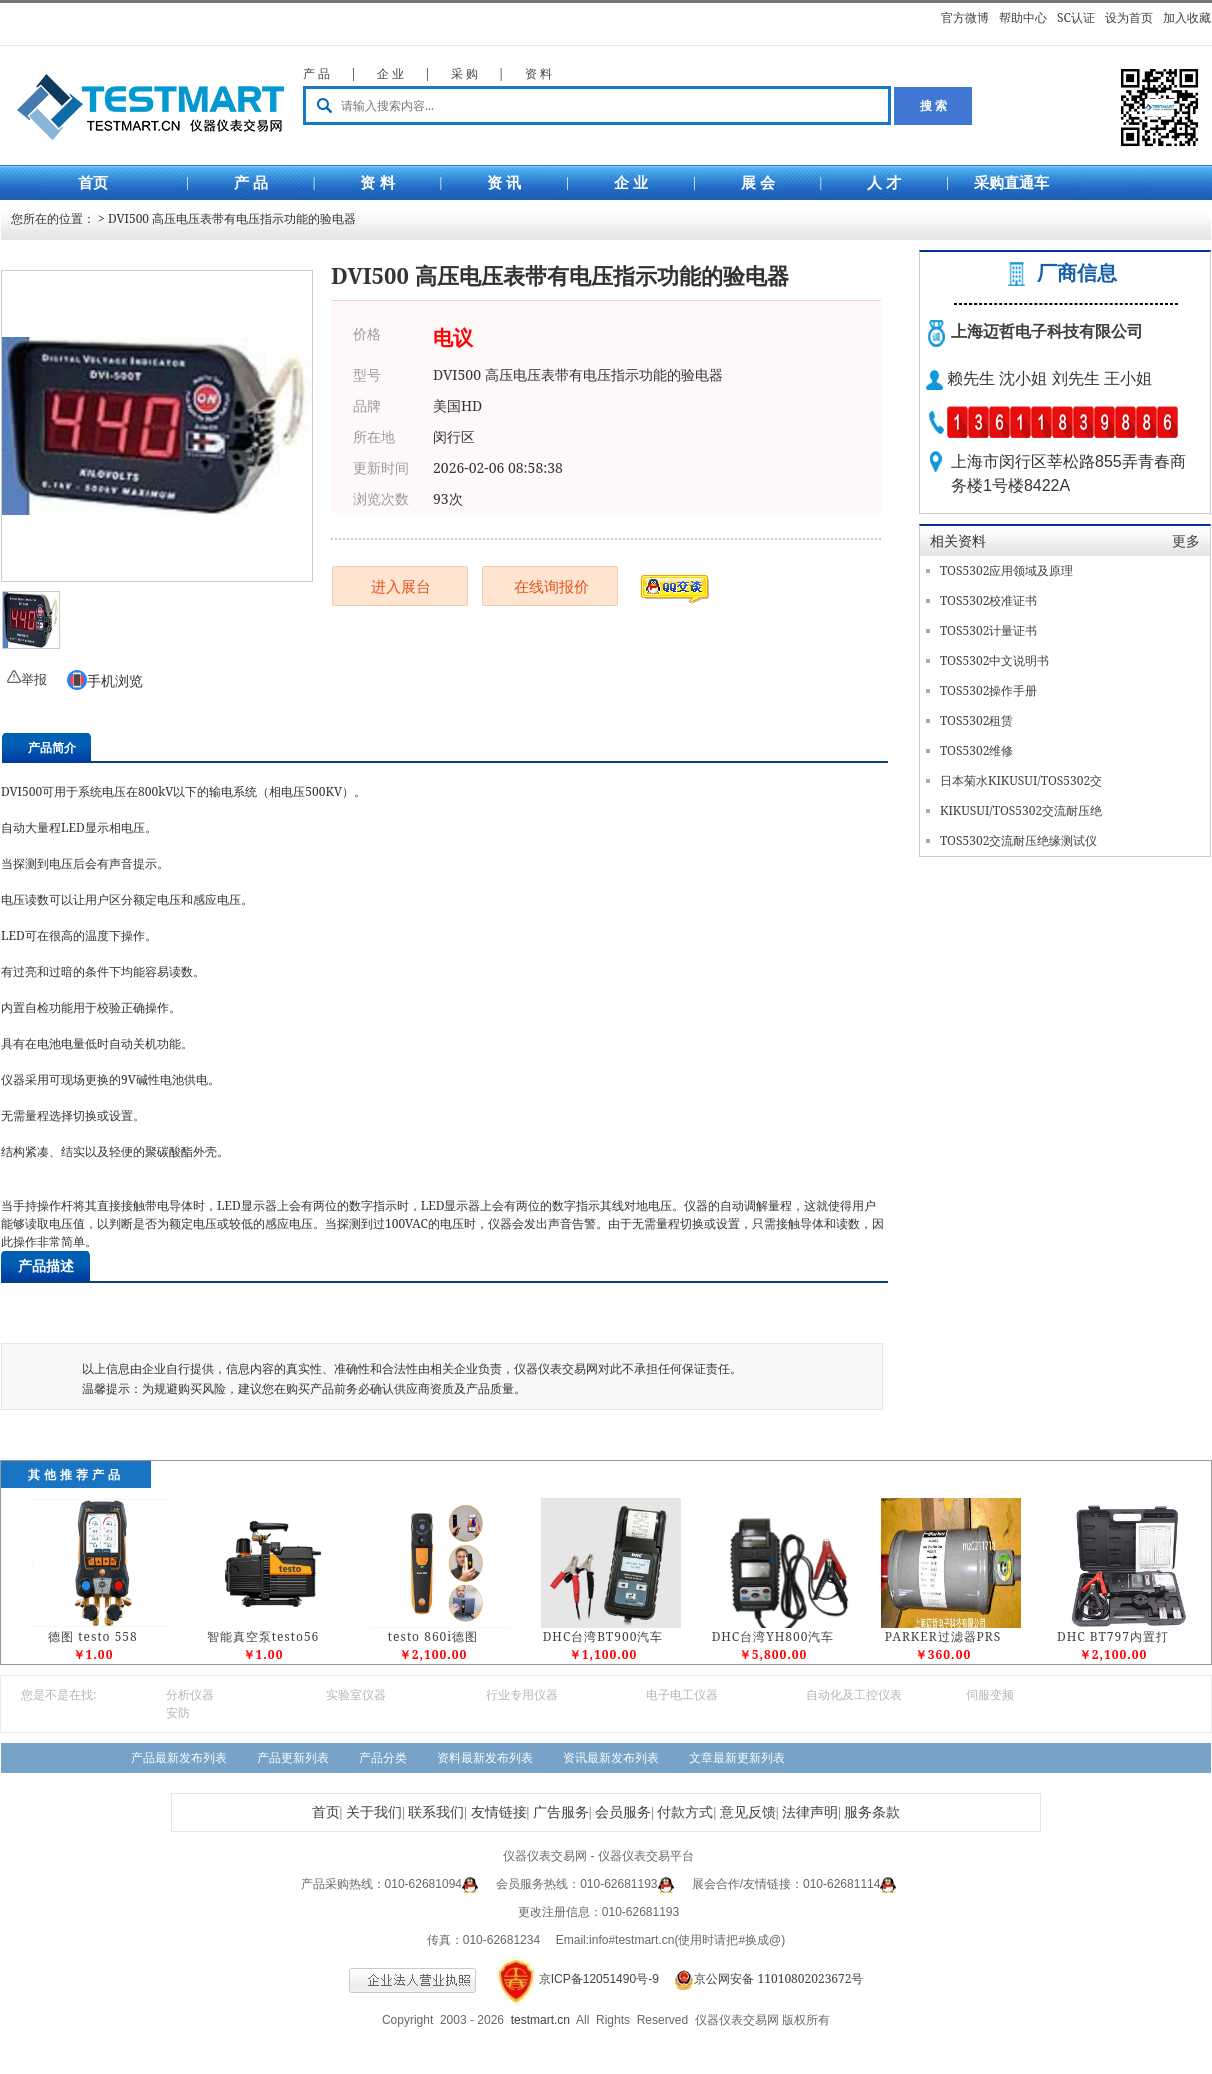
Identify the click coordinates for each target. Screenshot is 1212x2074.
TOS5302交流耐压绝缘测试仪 (1018, 840)
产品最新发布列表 (179, 1757)
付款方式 (685, 1812)
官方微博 (965, 17)
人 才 (884, 182)
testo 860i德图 (433, 1636)
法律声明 (810, 1812)
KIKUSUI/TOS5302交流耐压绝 (1021, 810)
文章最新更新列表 (737, 1757)
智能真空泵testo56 (263, 1636)
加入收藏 (1187, 17)
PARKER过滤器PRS (943, 1636)
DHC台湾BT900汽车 (603, 1636)
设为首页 (1129, 17)
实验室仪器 (356, 1694)
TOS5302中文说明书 (994, 660)
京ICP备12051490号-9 (599, 1979)
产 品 (316, 73)
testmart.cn (540, 2020)
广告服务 (561, 1812)
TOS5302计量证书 (988, 630)
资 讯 (504, 182)
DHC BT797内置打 (1113, 1636)
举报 (34, 679)
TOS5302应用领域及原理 (1006, 570)
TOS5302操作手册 (988, 690)
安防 (178, 1712)
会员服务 (623, 1812)
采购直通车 (1011, 182)
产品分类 (383, 1757)
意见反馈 (748, 1812)
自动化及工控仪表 (854, 1694)
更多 (1186, 540)
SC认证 (1076, 17)
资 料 (538, 73)
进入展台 (401, 586)
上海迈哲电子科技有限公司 (1047, 331)
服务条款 (872, 1812)
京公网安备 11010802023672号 (763, 1978)
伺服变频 (990, 1694)
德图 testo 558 (93, 1636)
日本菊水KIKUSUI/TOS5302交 (1021, 780)
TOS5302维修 (976, 750)
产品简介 (52, 747)
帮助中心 (1023, 17)
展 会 (758, 182)
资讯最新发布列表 (611, 1757)
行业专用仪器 (522, 1694)
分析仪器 (190, 1694)
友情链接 (499, 1812)
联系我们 (436, 1812)
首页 (93, 182)
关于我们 (374, 1812)
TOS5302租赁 (976, 720)
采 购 (464, 73)
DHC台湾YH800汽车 (773, 1636)
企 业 (390, 73)
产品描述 (46, 1265)
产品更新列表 (293, 1757)
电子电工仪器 (682, 1694)
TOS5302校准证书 (988, 600)
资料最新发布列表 (485, 1757)
